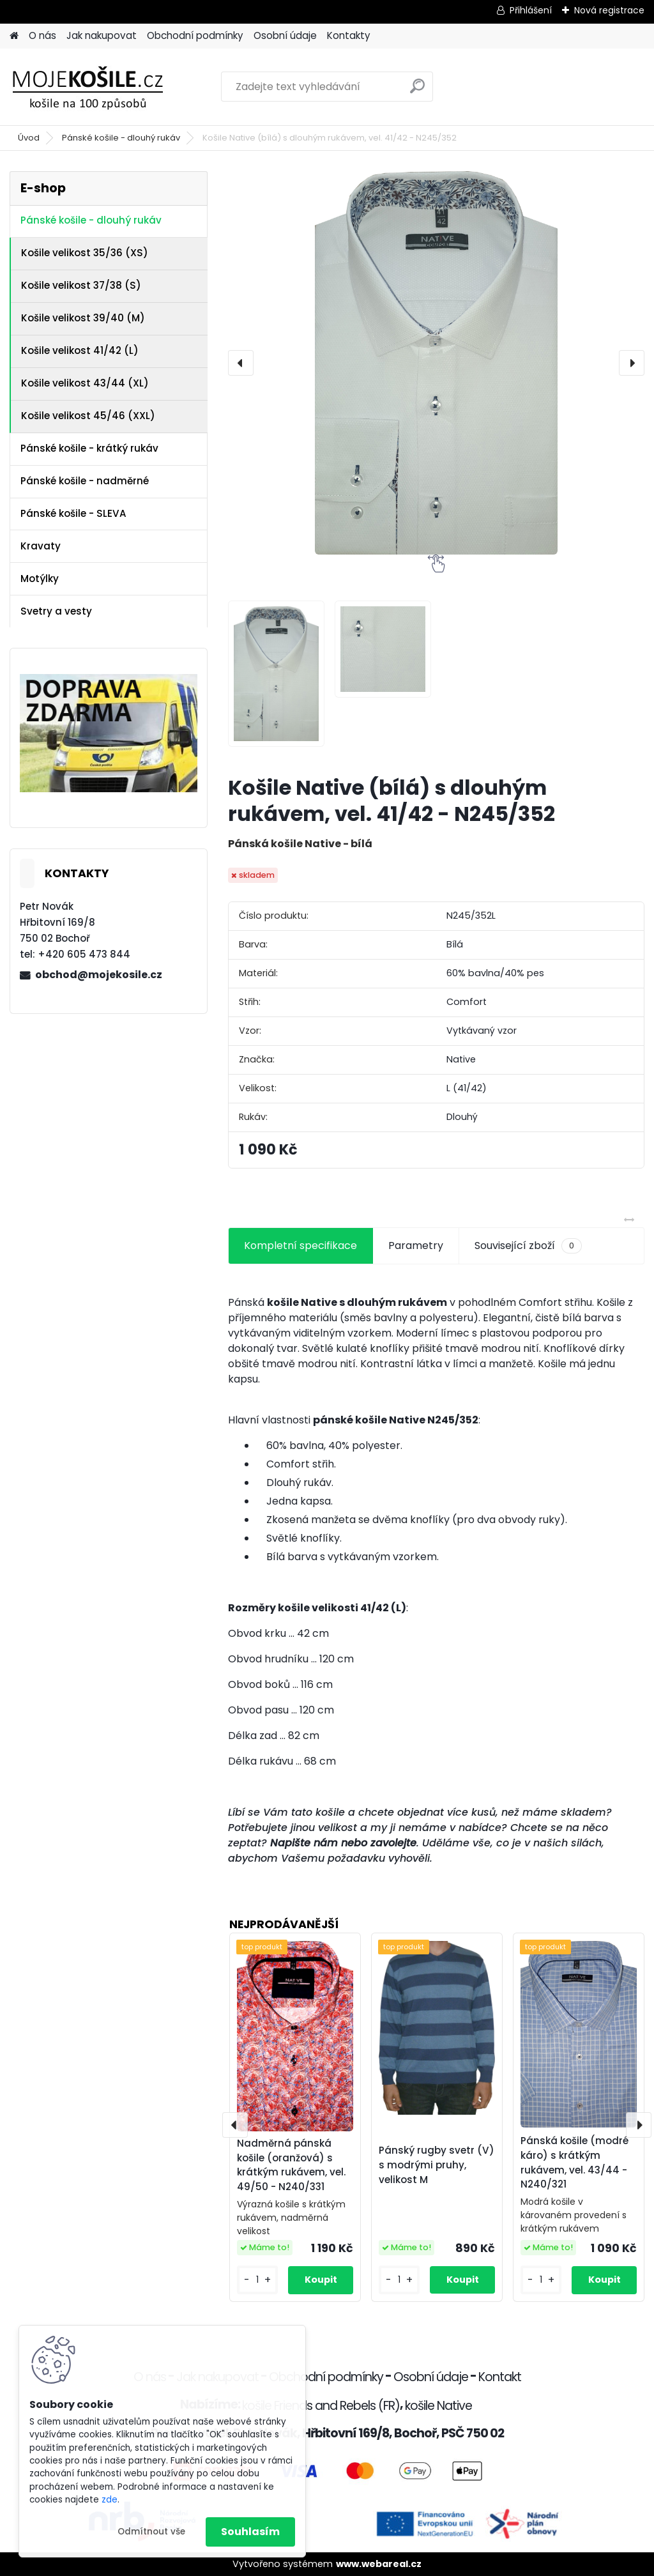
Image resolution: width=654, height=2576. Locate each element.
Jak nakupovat (101, 35)
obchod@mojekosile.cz (98, 974)
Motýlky (39, 578)
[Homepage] (14, 36)
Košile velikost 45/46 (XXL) (88, 415)
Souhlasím (250, 2531)
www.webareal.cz (379, 2563)
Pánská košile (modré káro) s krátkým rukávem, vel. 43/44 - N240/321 (574, 2162)
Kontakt (499, 2377)
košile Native (438, 2405)
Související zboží (528, 1246)
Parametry (415, 1245)
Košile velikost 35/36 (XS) (84, 252)
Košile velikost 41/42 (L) (80, 350)
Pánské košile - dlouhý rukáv (121, 138)
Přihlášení (531, 10)
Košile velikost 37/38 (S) (81, 285)
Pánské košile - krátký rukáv (89, 448)
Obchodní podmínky (195, 35)
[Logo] (97, 87)
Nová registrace (609, 10)
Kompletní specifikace (300, 1245)
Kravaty (40, 546)
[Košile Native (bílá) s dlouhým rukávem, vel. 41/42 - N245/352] (436, 363)
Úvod (29, 138)
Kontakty (348, 35)
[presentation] (241, 363)
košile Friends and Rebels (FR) (321, 2405)
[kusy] (257, 2280)
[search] (417, 91)
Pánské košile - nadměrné (84, 480)
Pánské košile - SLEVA (73, 513)
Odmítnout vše (151, 2532)
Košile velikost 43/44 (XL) (85, 383)
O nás (42, 35)
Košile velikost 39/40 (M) (83, 318)
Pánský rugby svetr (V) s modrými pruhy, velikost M (436, 2164)
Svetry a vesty (56, 611)
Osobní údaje (285, 35)
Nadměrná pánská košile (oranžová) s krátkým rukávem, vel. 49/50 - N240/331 (291, 2164)
